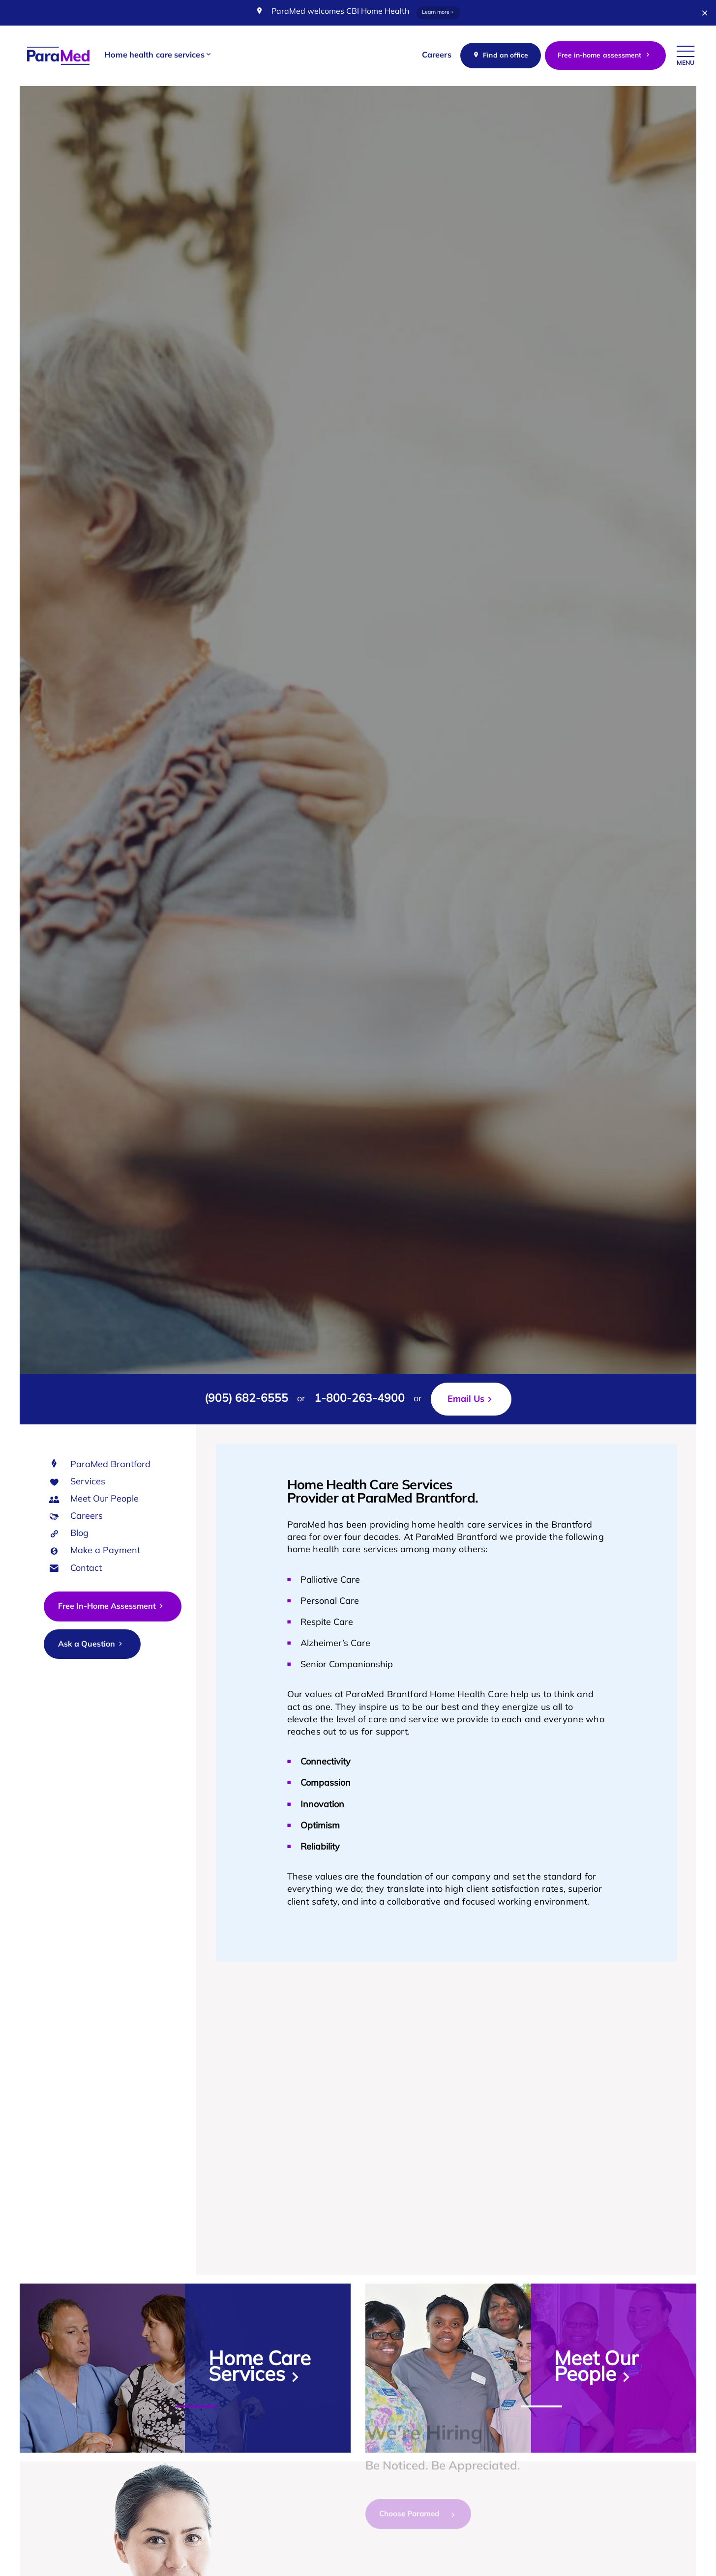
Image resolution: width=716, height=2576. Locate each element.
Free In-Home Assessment (111, 1606)
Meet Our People (104, 1499)
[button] (158, 56)
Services (87, 1482)
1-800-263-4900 (359, 1399)
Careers (86, 1516)
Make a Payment (105, 1551)
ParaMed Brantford (110, 1465)
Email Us (466, 1399)
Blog (79, 1533)
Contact (86, 1568)
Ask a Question (91, 1644)
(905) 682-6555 (246, 1399)
